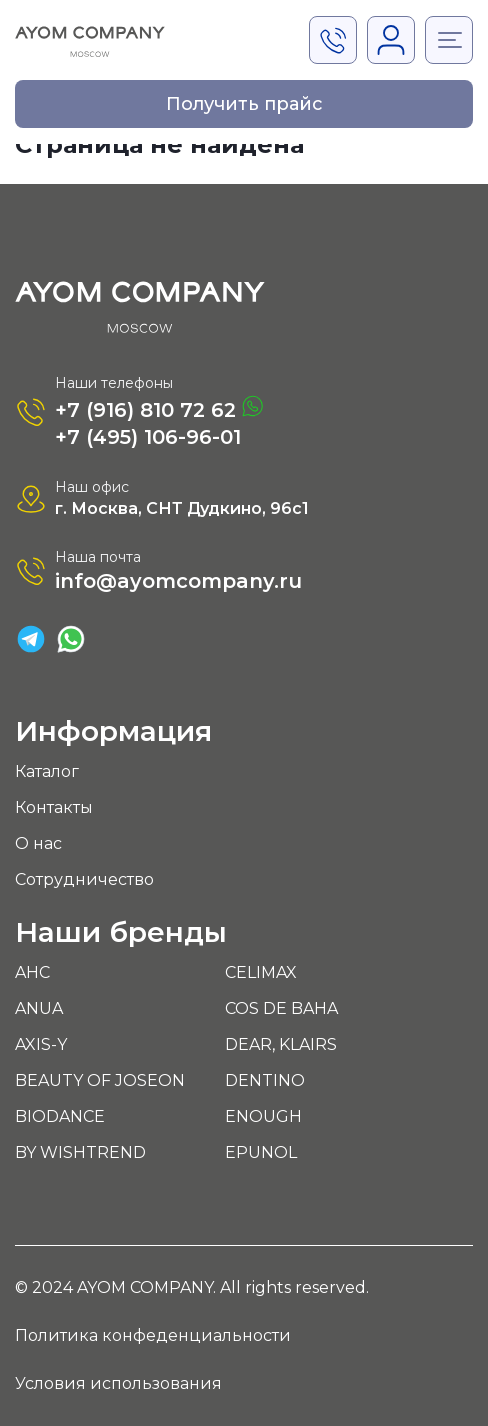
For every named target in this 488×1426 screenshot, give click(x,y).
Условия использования (118, 1383)
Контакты (54, 807)
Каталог (47, 771)
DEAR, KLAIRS (281, 1044)
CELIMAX (261, 972)
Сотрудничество (84, 879)
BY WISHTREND (80, 1152)
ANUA (39, 1008)
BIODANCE (60, 1116)
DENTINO (265, 1080)
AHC (32, 972)
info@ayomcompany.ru (178, 581)
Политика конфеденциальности (153, 1335)
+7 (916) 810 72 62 (159, 408)
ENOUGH (263, 1116)
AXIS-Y (41, 1044)
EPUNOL (261, 1152)
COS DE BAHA (281, 1008)
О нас (38, 843)
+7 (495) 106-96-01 (148, 437)
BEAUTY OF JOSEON (100, 1080)
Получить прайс (244, 104)
